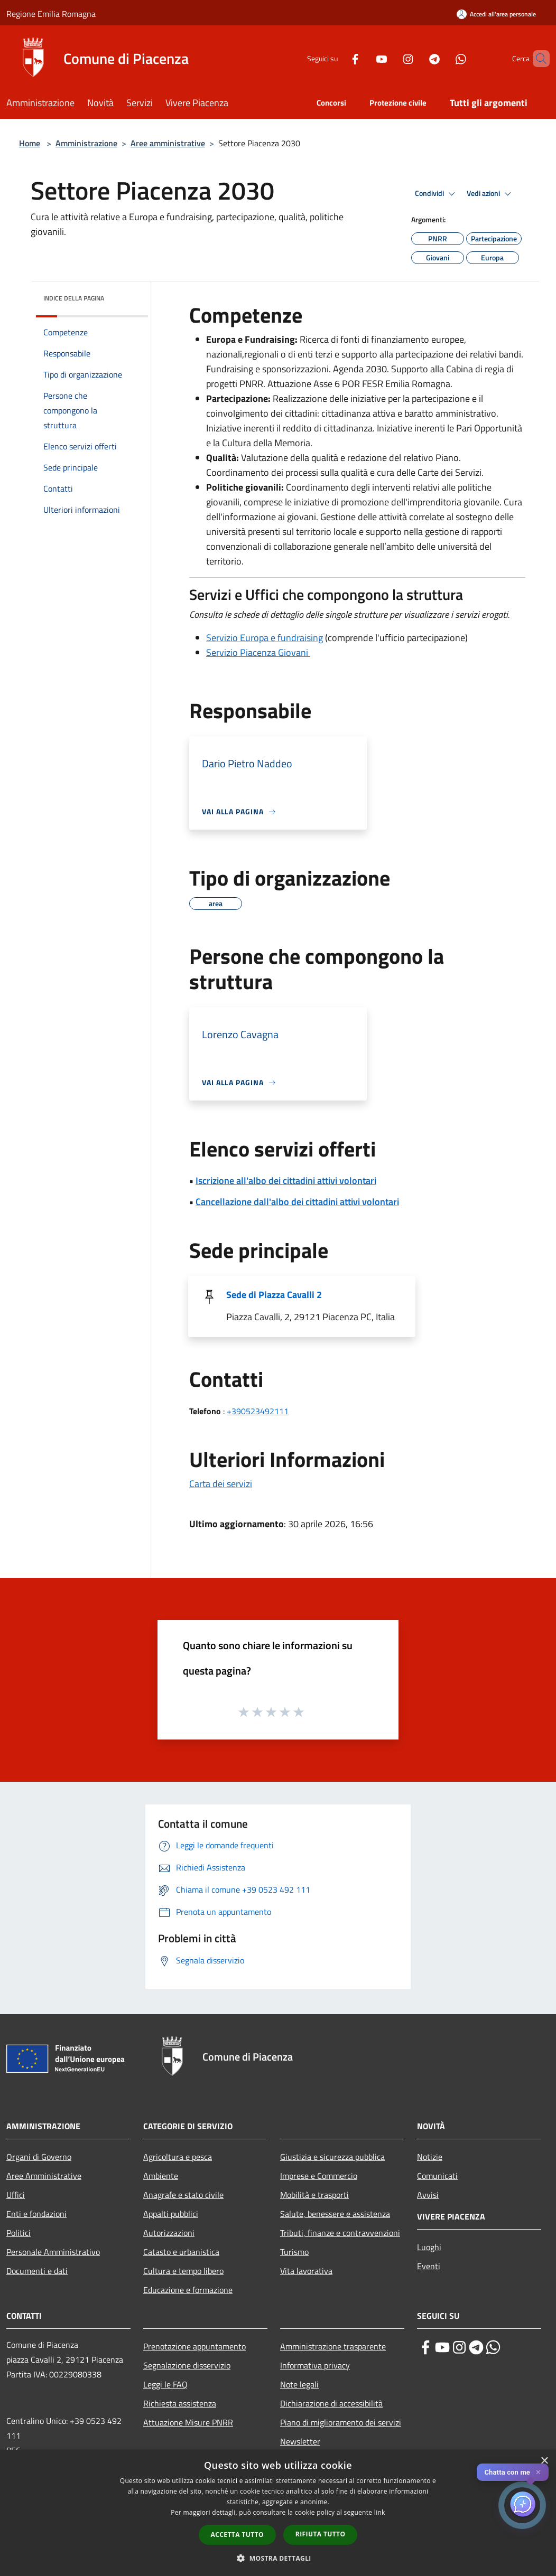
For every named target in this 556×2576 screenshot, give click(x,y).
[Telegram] (416, 58)
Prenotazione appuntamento (194, 2346)
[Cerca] (537, 58)
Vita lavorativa (306, 2270)
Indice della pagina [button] (73, 298)
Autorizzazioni (168, 2232)
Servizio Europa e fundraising (264, 638)
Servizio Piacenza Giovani (258, 652)
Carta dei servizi (220, 1484)
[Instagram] (390, 58)
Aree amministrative (168, 143)
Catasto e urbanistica (181, 2251)
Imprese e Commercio (318, 2175)
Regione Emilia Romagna (51, 13)
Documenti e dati (37, 2270)
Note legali (299, 2384)
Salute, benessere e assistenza (335, 2213)
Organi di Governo (38, 2156)
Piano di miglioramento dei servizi (340, 2422)
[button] (278, 2558)
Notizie (429, 2156)
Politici (18, 2232)
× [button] (544, 2461)
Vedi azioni (490, 193)
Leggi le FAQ (165, 2384)
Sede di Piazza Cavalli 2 (274, 1294)
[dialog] (278, 2513)
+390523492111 (258, 1411)
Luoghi (429, 2247)
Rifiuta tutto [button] (320, 2534)
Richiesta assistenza (179, 2403)
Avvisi (428, 2194)
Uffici (15, 2194)
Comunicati (437, 2175)
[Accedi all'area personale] (496, 14)
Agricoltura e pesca (177, 2156)
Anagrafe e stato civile (183, 2194)
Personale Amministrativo (53, 2251)
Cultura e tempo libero (183, 2270)
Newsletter (300, 2441)
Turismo (294, 2251)
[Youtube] (363, 58)
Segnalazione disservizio (186, 2365)
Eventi (428, 2266)
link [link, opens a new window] (379, 2512)
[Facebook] (337, 58)
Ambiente (160, 2175)
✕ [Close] (538, 2472)
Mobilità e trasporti (314, 2194)
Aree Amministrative (43, 2175)
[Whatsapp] (442, 58)
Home (29, 143)
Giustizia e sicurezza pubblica (332, 2156)
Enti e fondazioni (36, 2213)
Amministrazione (86, 143)
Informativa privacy (315, 2365)
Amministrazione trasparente (333, 2346)
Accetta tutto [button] (237, 2534)
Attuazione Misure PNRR (188, 2422)
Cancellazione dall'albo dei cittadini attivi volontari (297, 1202)
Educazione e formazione (188, 2289)
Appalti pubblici (170, 2213)
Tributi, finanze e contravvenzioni (340, 2232)
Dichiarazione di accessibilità (331, 2403)
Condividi (436, 193)
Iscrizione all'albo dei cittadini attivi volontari (286, 1180)
